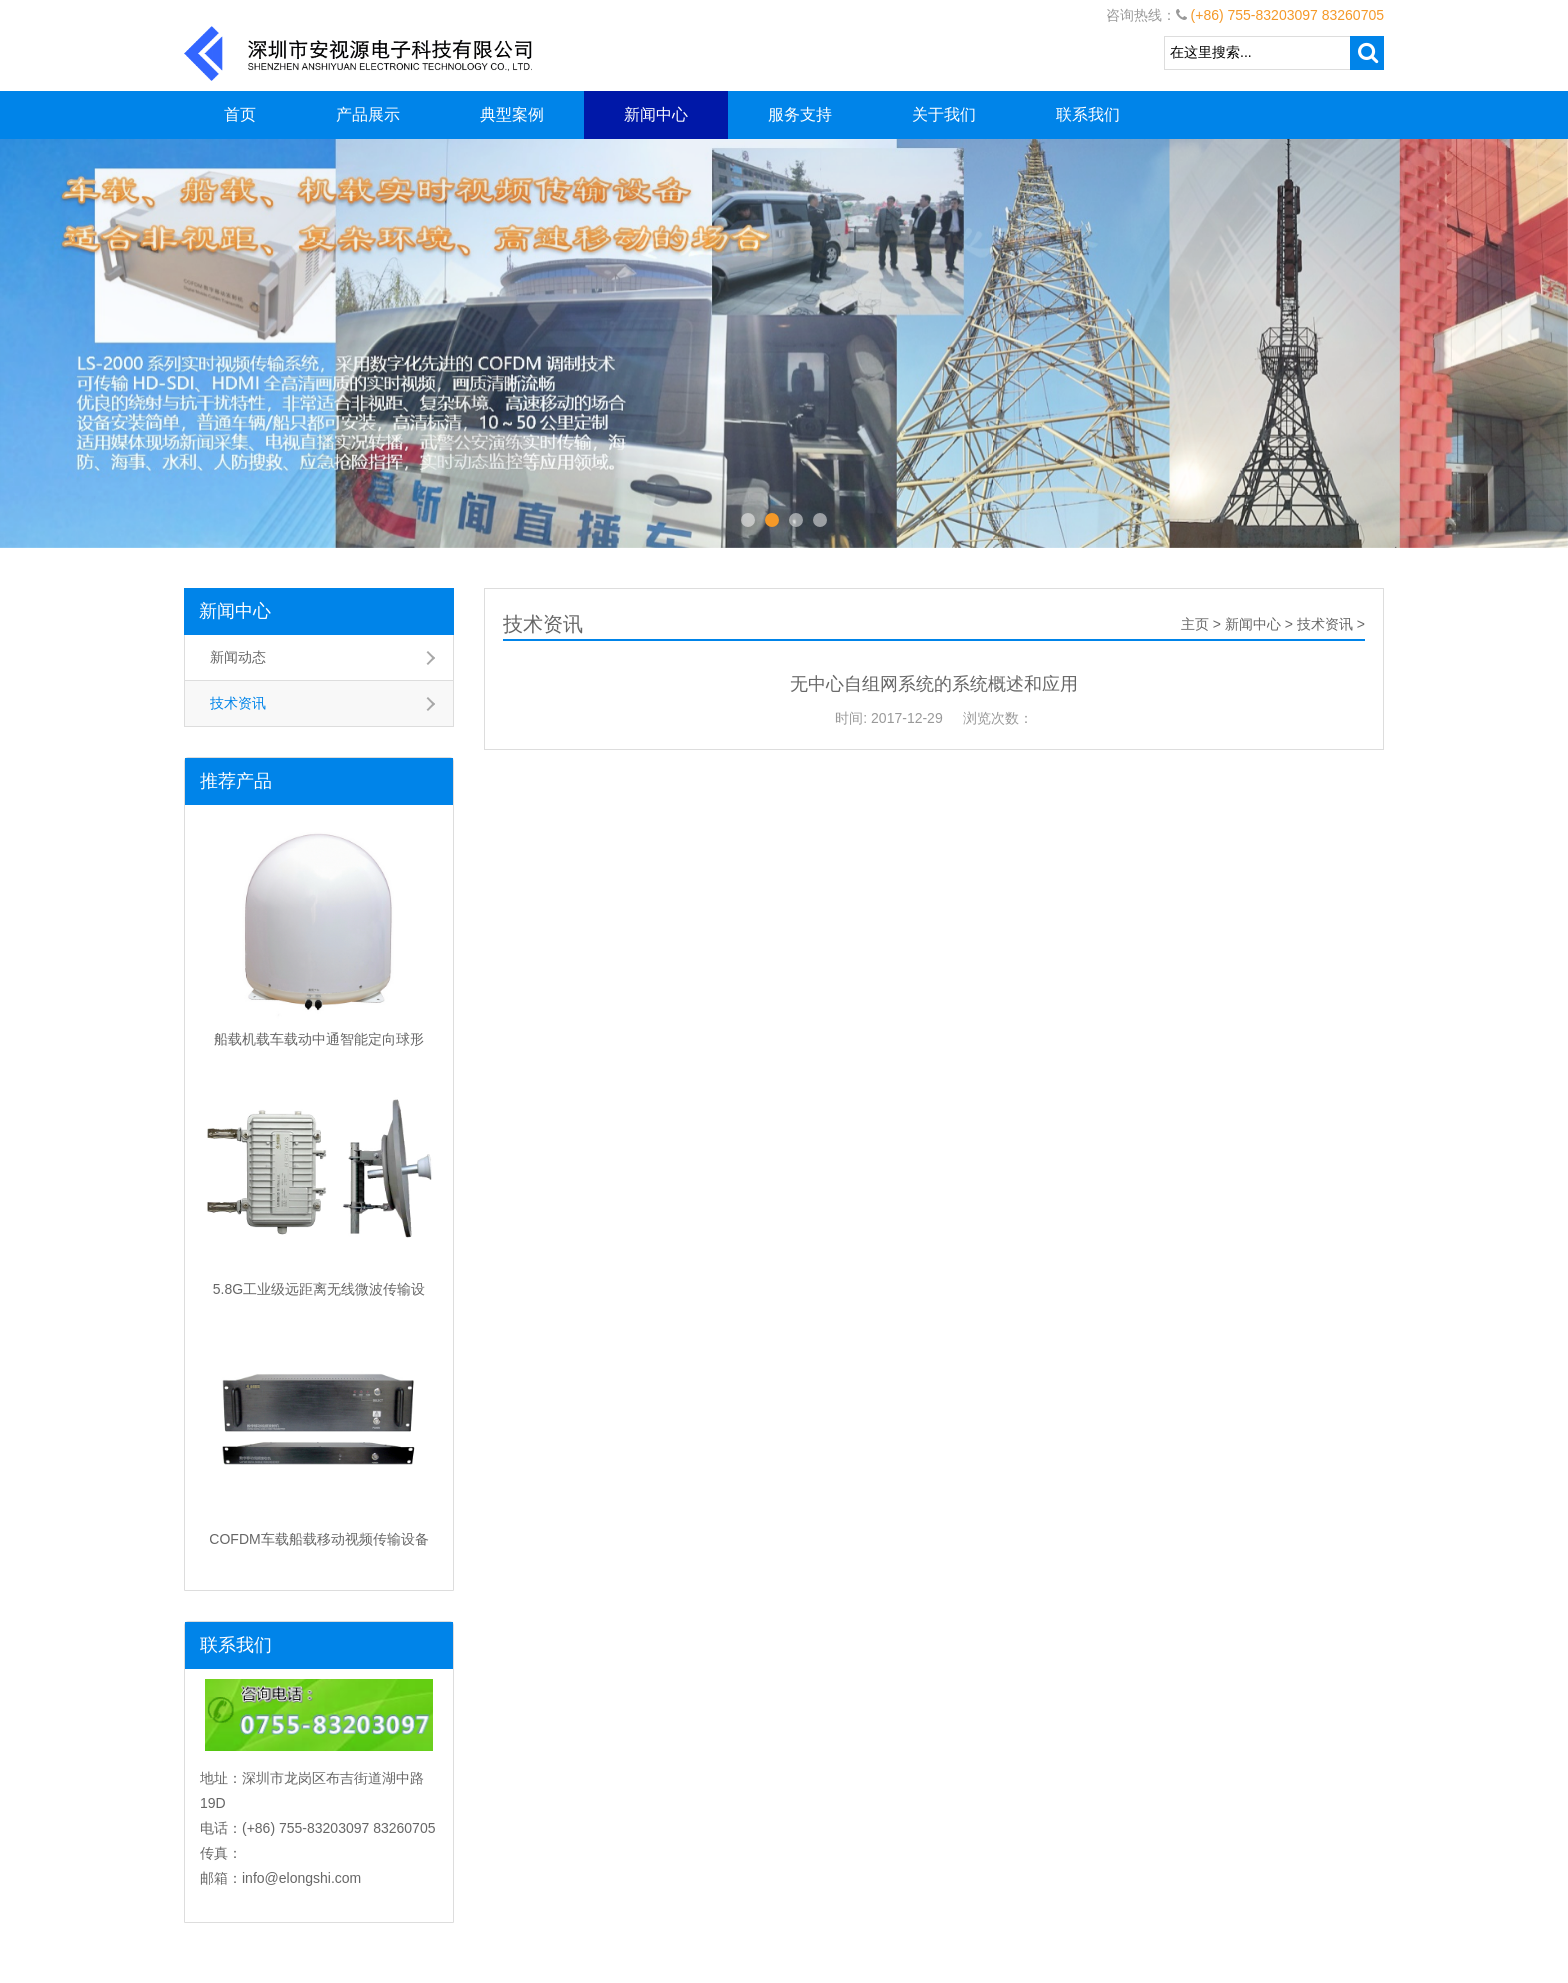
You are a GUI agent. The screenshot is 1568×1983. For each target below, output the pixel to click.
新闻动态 (238, 657)
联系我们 (1088, 114)
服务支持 (800, 114)
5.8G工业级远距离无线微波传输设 (319, 1289)
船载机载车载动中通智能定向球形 (319, 1039)
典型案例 (512, 114)
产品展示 (368, 114)
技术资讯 (238, 703)
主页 (1195, 624)
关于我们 (944, 114)
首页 (240, 114)
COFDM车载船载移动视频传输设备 (318, 1539)
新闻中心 (656, 114)
